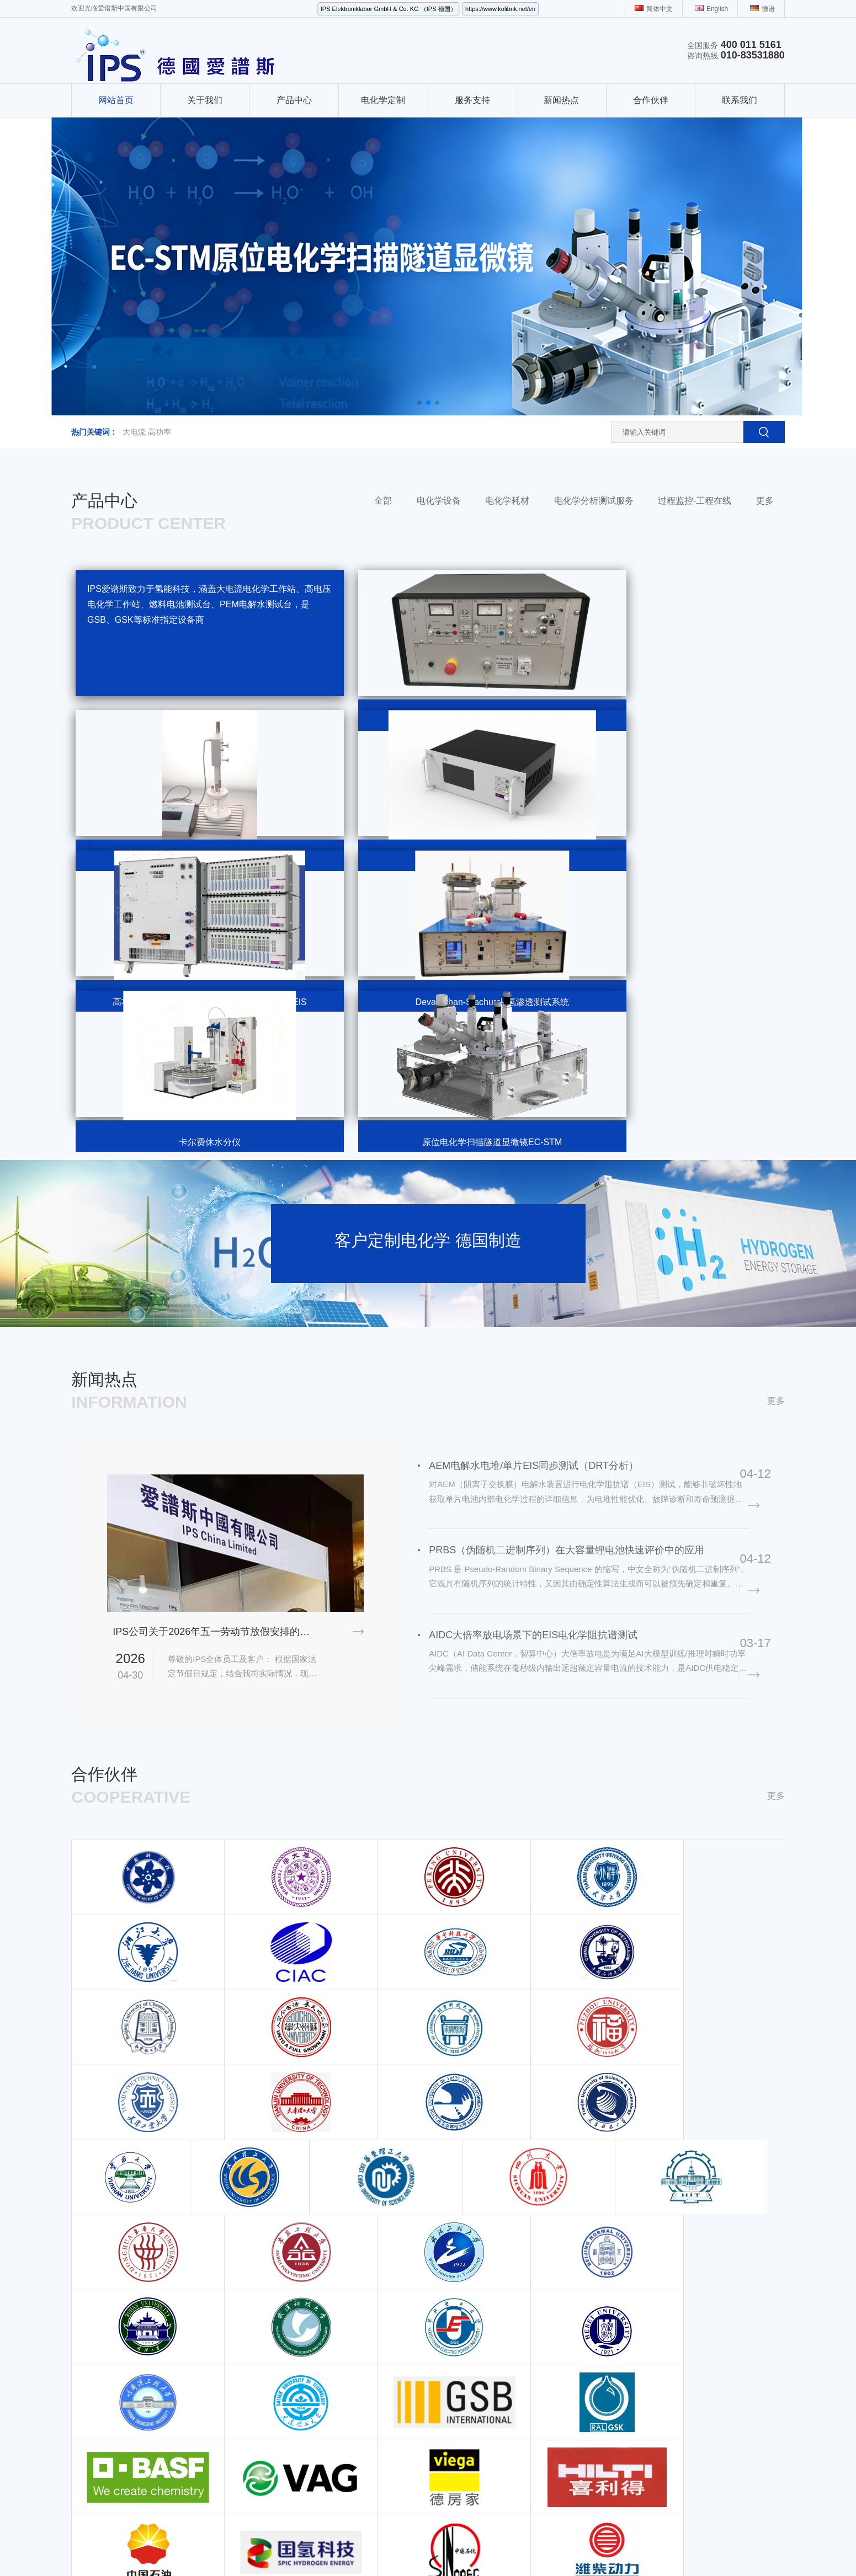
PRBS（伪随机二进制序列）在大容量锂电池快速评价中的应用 (573, 1377)
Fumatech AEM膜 (385, 2417)
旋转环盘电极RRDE (294, 2294)
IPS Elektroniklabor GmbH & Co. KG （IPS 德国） (388, 9)
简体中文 (654, 9)
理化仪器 (181, 2479)
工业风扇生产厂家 (152, 2547)
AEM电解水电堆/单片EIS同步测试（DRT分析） (540, 1286)
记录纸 (466, 2547)
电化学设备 (439, 500)
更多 (765, 500)
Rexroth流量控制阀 (358, 2547)
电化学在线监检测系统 (109, 2386)
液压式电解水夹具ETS (393, 2355)
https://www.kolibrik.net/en (500, 9)
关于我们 (204, 100)
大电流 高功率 (147, 431)
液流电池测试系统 (197, 2417)
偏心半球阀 (250, 2547)
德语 (762, 9)
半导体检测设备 (739, 2547)
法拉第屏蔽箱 (378, 2278)
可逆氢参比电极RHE (390, 2294)
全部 (383, 500)
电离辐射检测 (423, 2547)
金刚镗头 (207, 2547)
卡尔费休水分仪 (193, 2464)
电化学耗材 (507, 500)
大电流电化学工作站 (106, 2278)
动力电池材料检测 (481, 2355)
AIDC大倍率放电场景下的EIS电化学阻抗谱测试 (539, 1468)
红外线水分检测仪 (518, 2547)
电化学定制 (383, 100)
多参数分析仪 (580, 2547)
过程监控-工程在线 (694, 500)
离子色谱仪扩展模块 (295, 2278)
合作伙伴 (650, 100)
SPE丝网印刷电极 (291, 2433)
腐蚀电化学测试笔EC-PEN (400, 2309)
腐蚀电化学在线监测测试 (302, 2417)
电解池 (366, 2386)
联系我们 (739, 100)
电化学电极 (374, 2402)
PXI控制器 (686, 2547)
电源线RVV (297, 2547)
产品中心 (294, 100)
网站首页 (116, 100)
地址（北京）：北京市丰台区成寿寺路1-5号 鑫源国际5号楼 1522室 (590, 2309)
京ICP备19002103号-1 (330, 2533)
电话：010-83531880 (580, 2278)
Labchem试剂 (636, 2547)
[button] (419, 402)
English (711, 9)
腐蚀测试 (465, 2309)
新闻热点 (561, 100)
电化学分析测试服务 (594, 500)
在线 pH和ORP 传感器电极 (306, 2448)
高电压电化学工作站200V (304, 2309)
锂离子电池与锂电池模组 (302, 2464)
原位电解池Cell (381, 2371)
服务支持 (472, 100)
